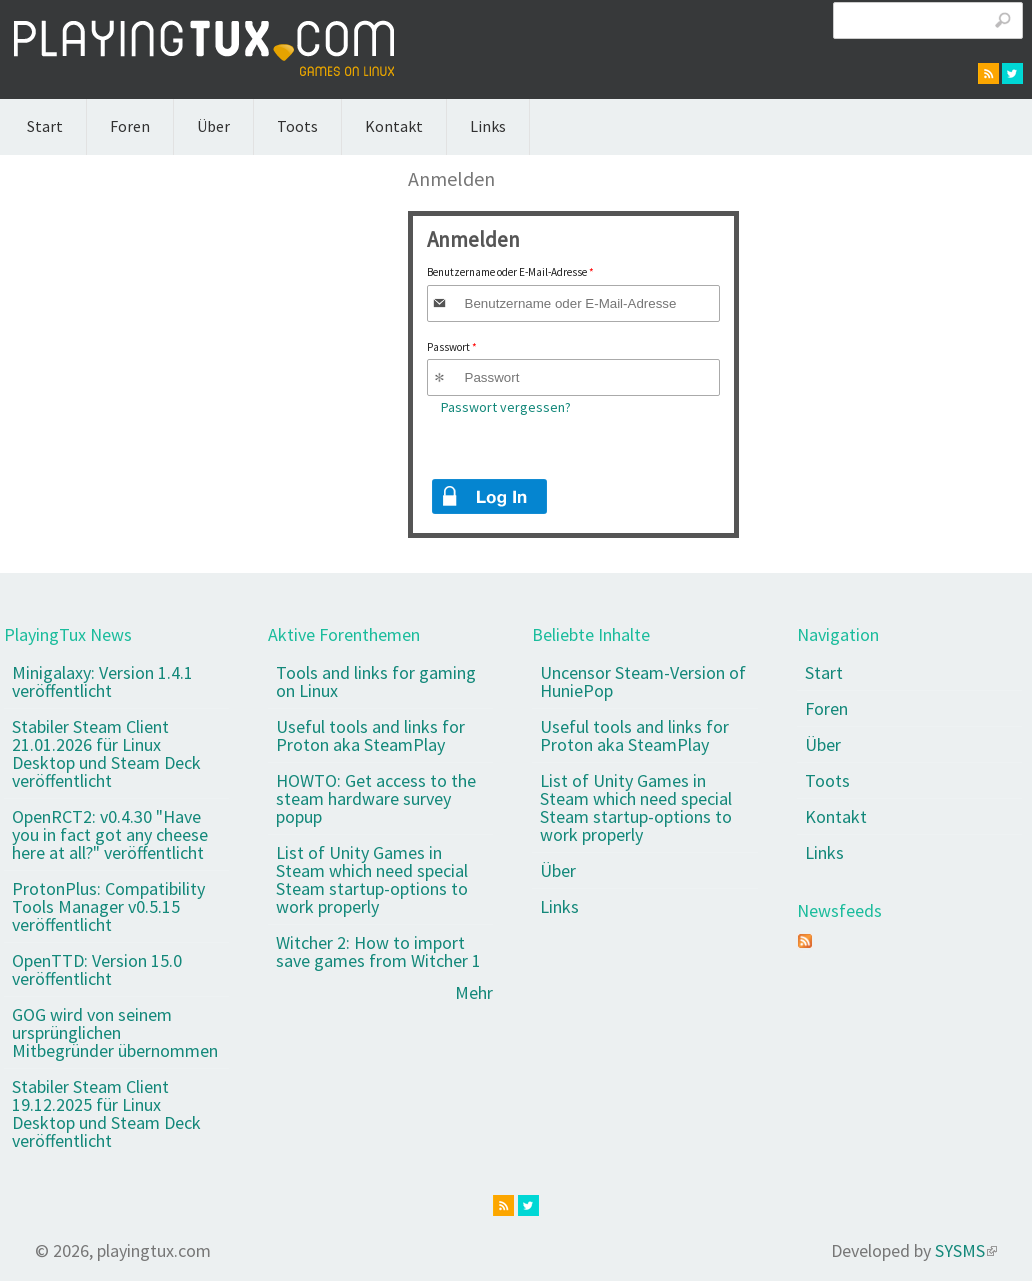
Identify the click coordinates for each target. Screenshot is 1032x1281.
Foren (130, 126)
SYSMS (966, 1250)
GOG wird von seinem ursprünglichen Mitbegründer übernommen (115, 1032)
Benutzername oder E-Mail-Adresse (510, 272)
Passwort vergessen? (506, 407)
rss (988, 73)
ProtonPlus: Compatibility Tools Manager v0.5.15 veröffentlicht (108, 906)
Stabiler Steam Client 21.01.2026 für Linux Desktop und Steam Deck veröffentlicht (106, 753)
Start (45, 126)
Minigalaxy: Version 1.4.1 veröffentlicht (102, 681)
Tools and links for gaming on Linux (376, 681)
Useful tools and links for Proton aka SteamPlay (370, 735)
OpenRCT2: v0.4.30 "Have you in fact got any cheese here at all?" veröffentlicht (110, 834)
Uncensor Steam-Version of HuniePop (643, 681)
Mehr (474, 992)
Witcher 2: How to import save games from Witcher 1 (378, 951)
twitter (1012, 73)
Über (213, 126)
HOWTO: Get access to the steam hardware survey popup (376, 798)
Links (488, 126)
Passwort (452, 347)
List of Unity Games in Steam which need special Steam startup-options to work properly (372, 879)
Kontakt (394, 126)
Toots (297, 126)
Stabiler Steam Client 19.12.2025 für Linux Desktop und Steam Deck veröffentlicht (106, 1113)
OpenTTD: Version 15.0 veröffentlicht (97, 969)
